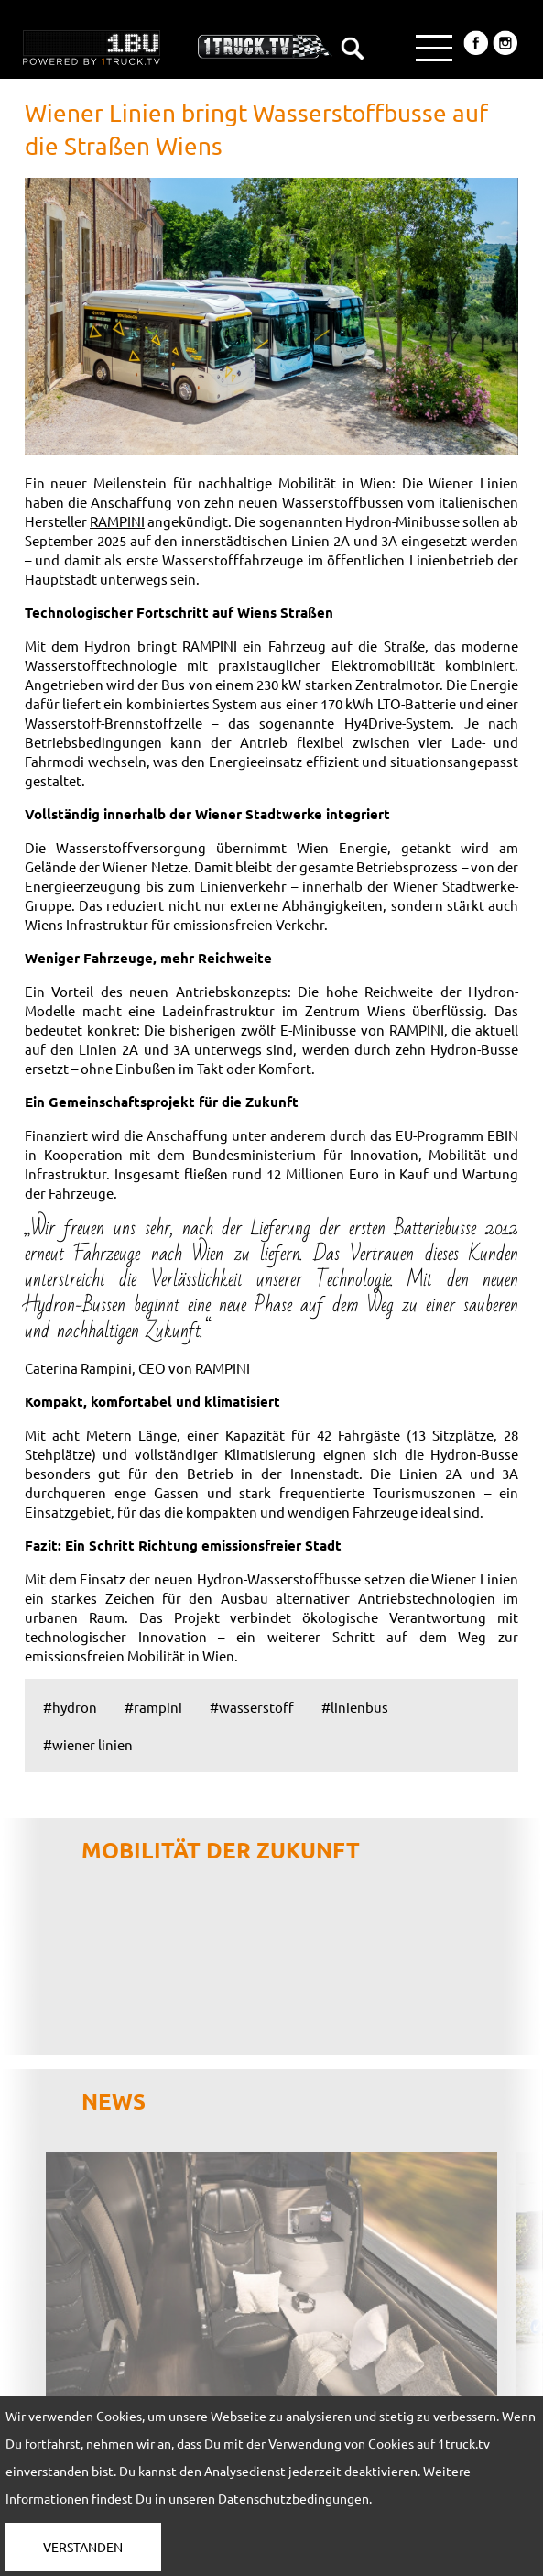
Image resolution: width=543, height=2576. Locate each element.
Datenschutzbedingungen (293, 2498)
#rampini (153, 1707)
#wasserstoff (252, 1707)
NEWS (113, 2101)
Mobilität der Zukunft (220, 1850)
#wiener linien (88, 1744)
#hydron (70, 1707)
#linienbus (354, 1707)
